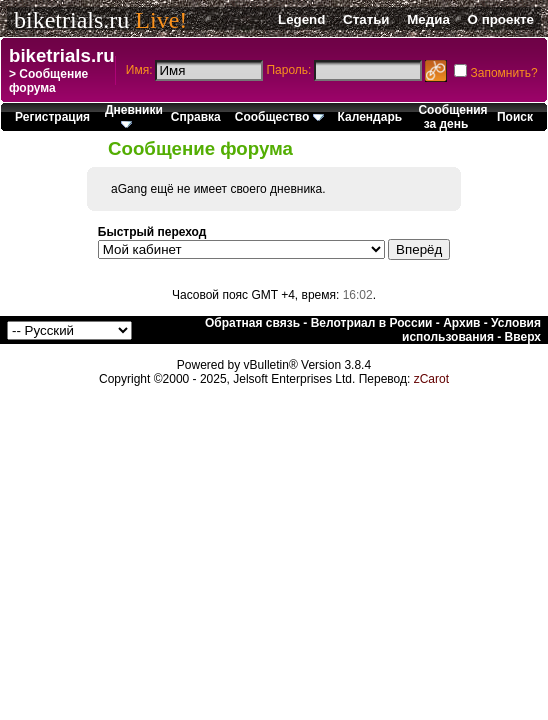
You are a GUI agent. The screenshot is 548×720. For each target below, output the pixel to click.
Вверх (523, 337)
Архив (461, 323)
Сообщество (279, 117)
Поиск (515, 117)
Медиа (428, 19)
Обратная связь (252, 323)
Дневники (134, 115)
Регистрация (52, 117)
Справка (196, 117)
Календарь (370, 117)
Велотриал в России (372, 323)
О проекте (501, 19)
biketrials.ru (71, 20)
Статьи (366, 19)
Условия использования (471, 330)
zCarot (431, 379)
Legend (301, 19)
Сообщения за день (452, 117)
